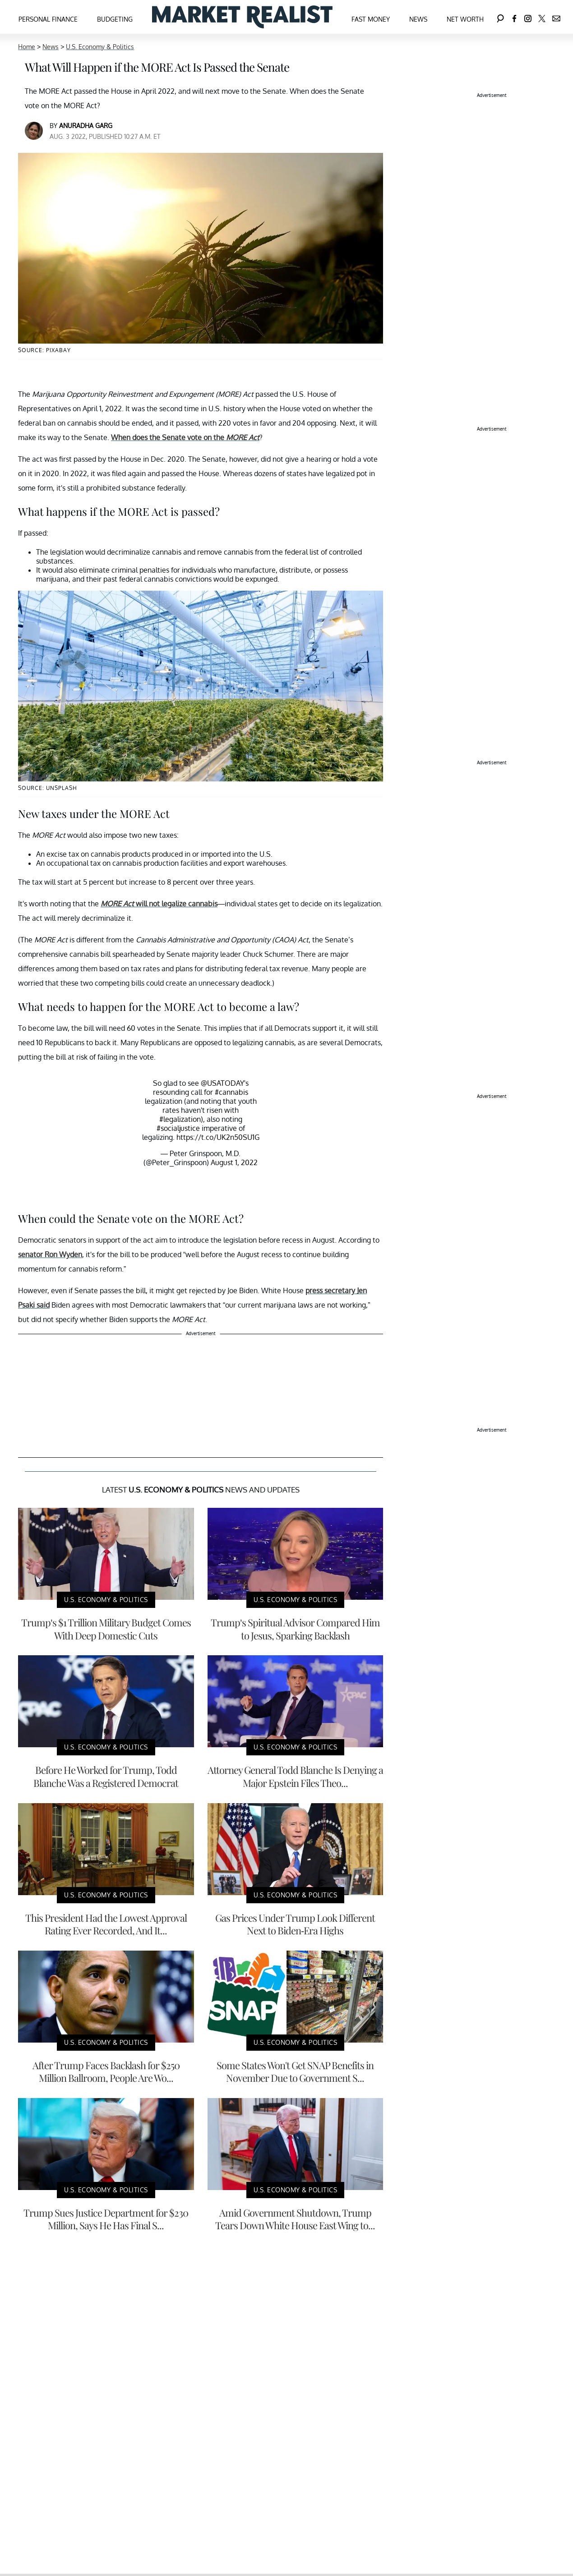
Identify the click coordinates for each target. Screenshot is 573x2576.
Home (26, 47)
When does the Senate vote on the (185, 437)
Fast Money (370, 19)
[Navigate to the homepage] (242, 16)
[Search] (500, 16)
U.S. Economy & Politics (100, 47)
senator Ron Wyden (50, 1254)
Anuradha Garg (85, 125)
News (418, 19)
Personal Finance (48, 19)
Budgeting (115, 19)
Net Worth (465, 19)
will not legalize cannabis (159, 903)
